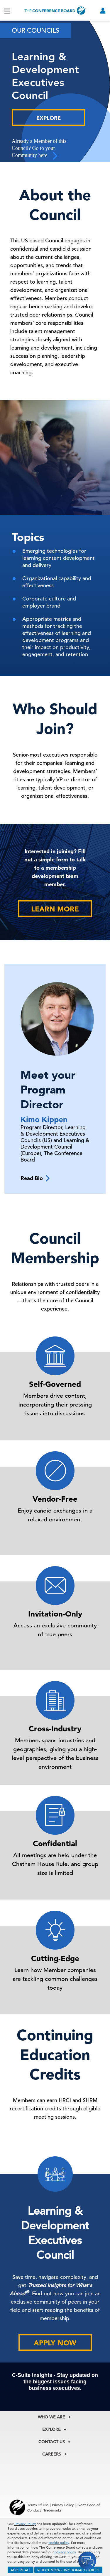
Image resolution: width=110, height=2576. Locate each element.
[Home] (55, 10)
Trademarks (52, 2510)
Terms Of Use (38, 2504)
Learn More (55, 909)
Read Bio (35, 1178)
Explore (48, 118)
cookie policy (58, 2542)
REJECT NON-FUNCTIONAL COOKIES (68, 2569)
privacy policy (65, 2551)
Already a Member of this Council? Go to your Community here (39, 149)
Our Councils (35, 30)
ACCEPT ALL (21, 2569)
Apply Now (55, 2343)
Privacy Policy (25, 2523)
